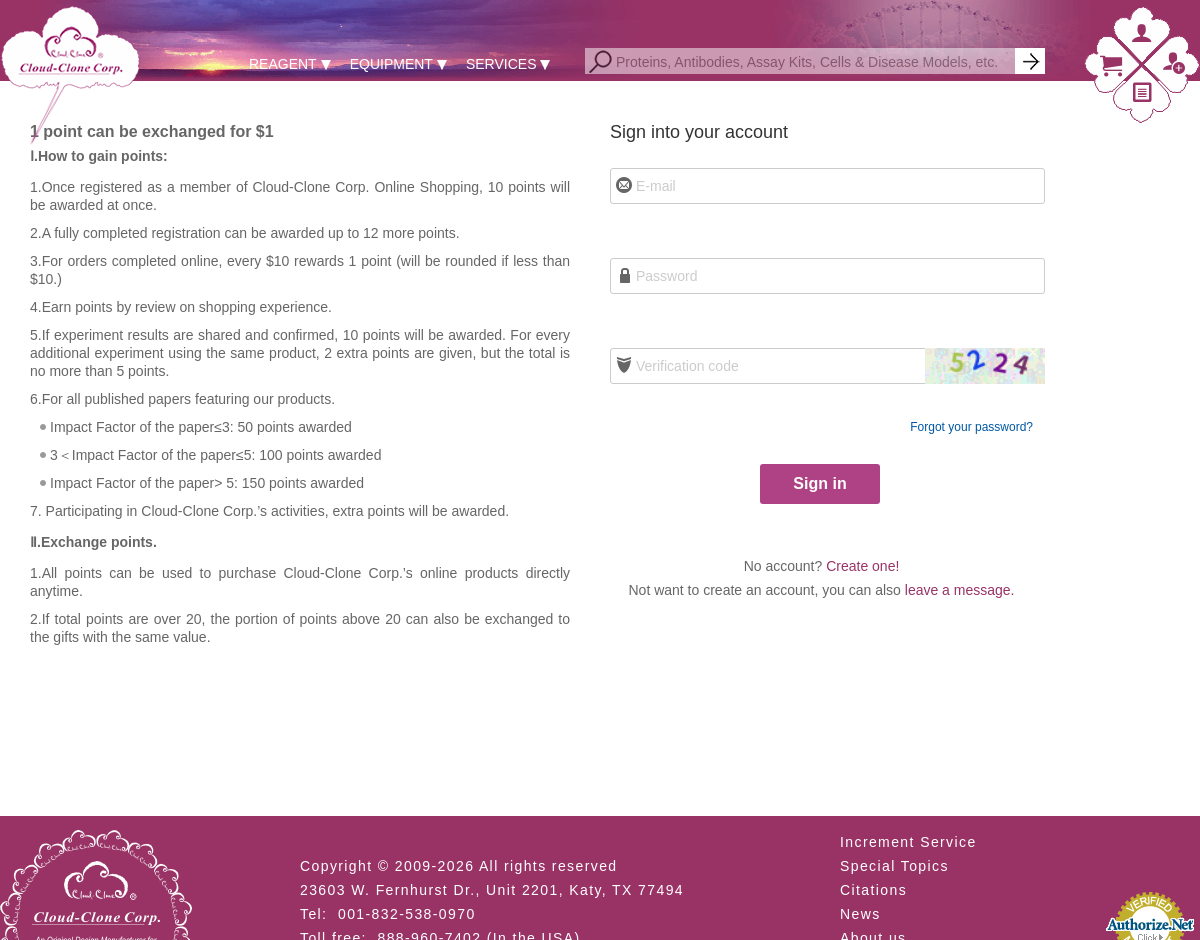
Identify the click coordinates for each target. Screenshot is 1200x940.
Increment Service (908, 842)
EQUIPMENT (391, 64)
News (860, 914)
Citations (873, 890)
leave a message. (960, 590)
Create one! (862, 566)
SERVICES (501, 64)
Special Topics (894, 866)
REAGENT (283, 64)
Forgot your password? (971, 427)
